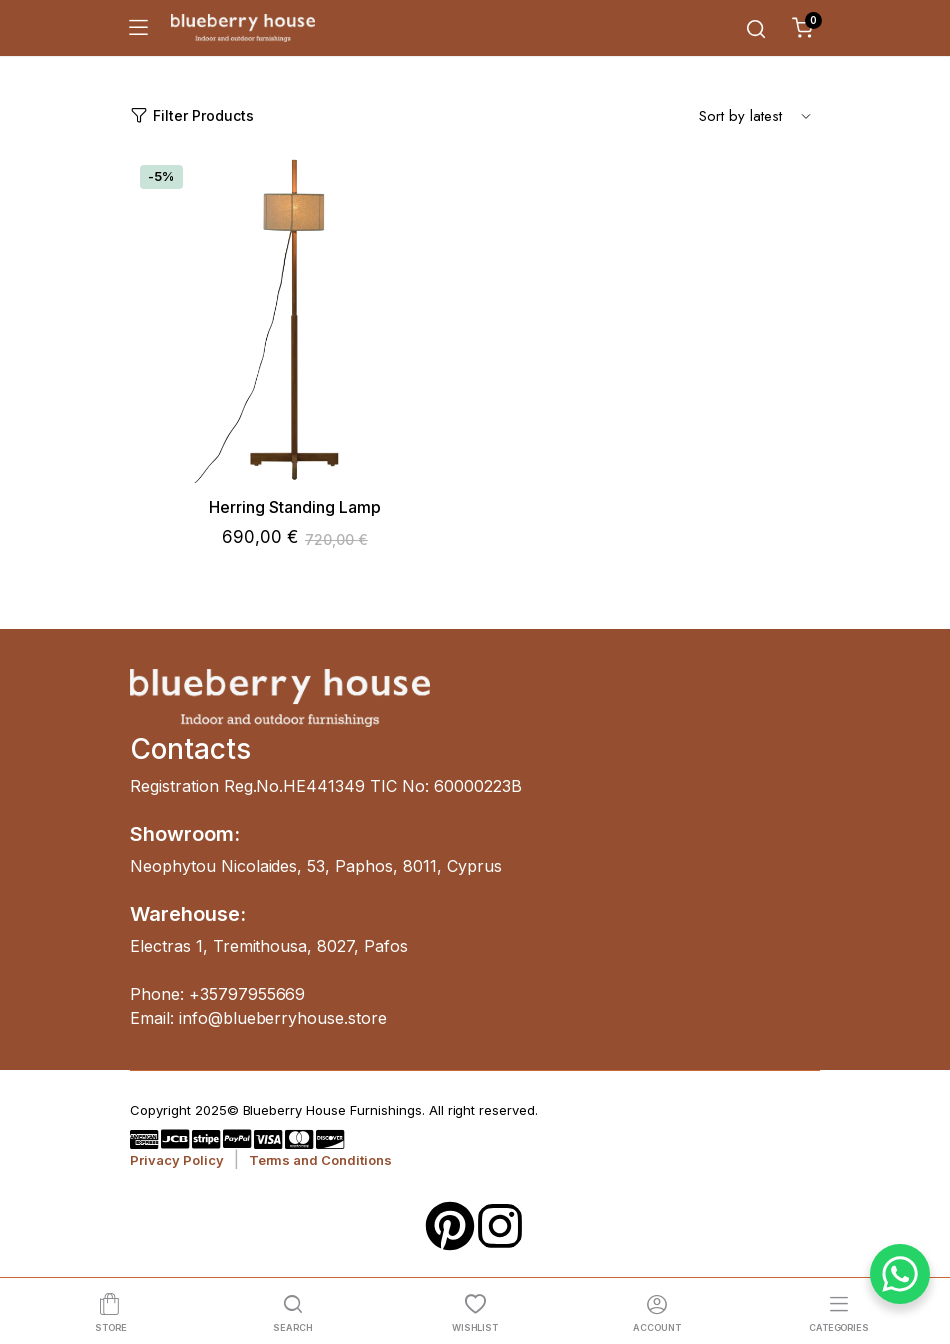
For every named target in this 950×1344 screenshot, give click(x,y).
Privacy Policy (177, 1160)
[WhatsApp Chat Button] (900, 1274)
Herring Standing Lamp (295, 507)
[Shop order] (755, 115)
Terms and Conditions (320, 1160)
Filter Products (192, 115)
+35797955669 (247, 994)
